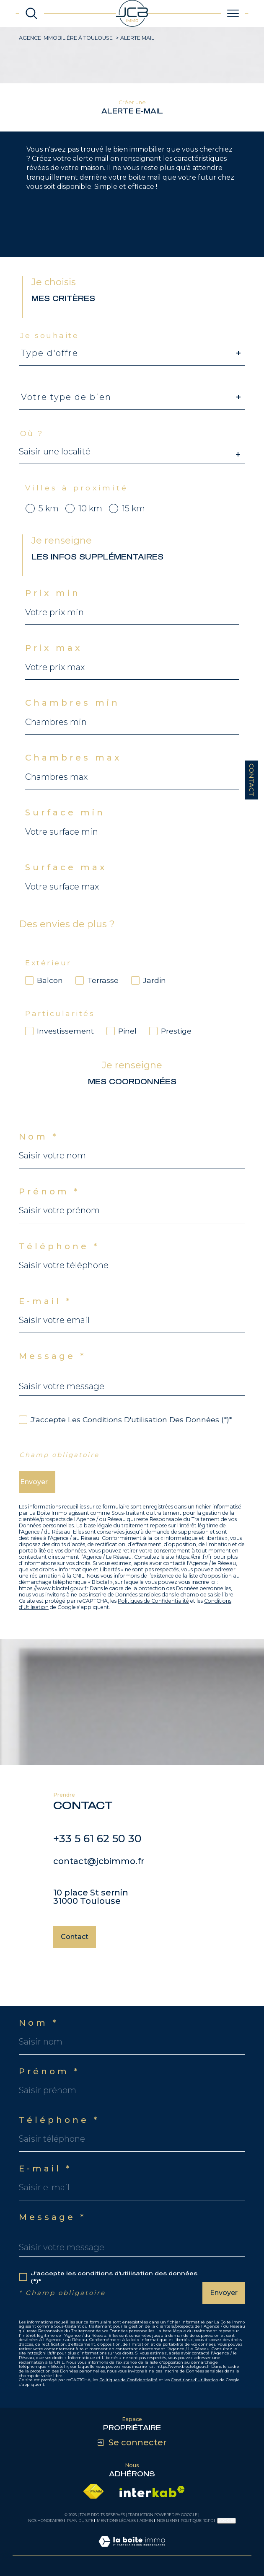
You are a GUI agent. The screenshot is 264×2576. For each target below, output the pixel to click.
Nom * (38, 1148)
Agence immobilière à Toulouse (66, 38)
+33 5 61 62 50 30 (97, 1850)
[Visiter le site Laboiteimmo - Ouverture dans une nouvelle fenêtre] (132, 2551)
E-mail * (45, 1312)
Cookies (226, 2520)
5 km (49, 520)
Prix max (53, 659)
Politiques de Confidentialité (153, 1601)
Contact (252, 780)
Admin (146, 2520)
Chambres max (73, 769)
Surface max (66, 879)
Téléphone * (59, 1257)
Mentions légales (116, 2520)
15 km (133, 520)
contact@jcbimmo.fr (98, 1872)
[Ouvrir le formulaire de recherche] (31, 13)
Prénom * (49, 1203)
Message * (52, 1367)
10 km (90, 520)
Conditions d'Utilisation (194, 2379)
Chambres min (72, 714)
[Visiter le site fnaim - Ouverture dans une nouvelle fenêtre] (93, 2491)
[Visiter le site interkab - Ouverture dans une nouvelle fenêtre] (152, 2491)
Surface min (65, 824)
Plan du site (80, 2520)
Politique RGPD (197, 2520)
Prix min (52, 605)
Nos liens (167, 2520)
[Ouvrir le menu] (233, 13)
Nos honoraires (45, 2520)
